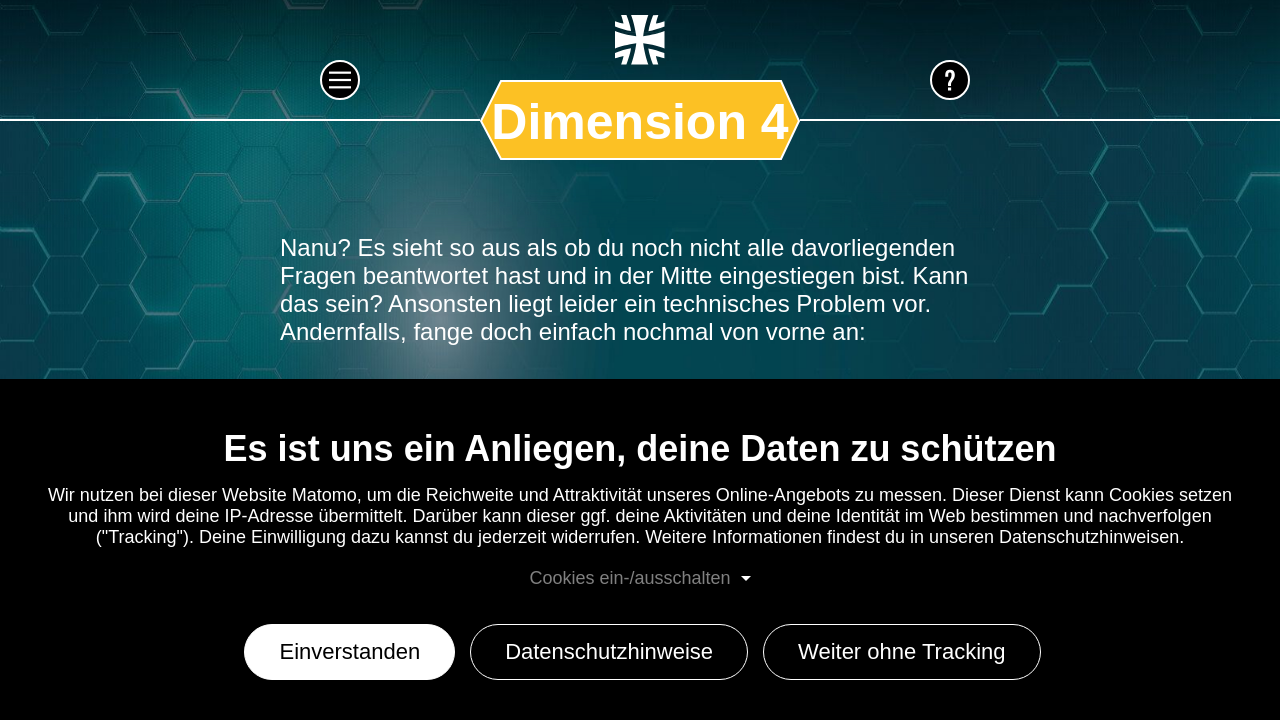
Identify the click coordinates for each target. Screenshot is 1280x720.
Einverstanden (349, 651)
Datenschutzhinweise (609, 651)
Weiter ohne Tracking (901, 651)
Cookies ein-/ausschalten (629, 578)
